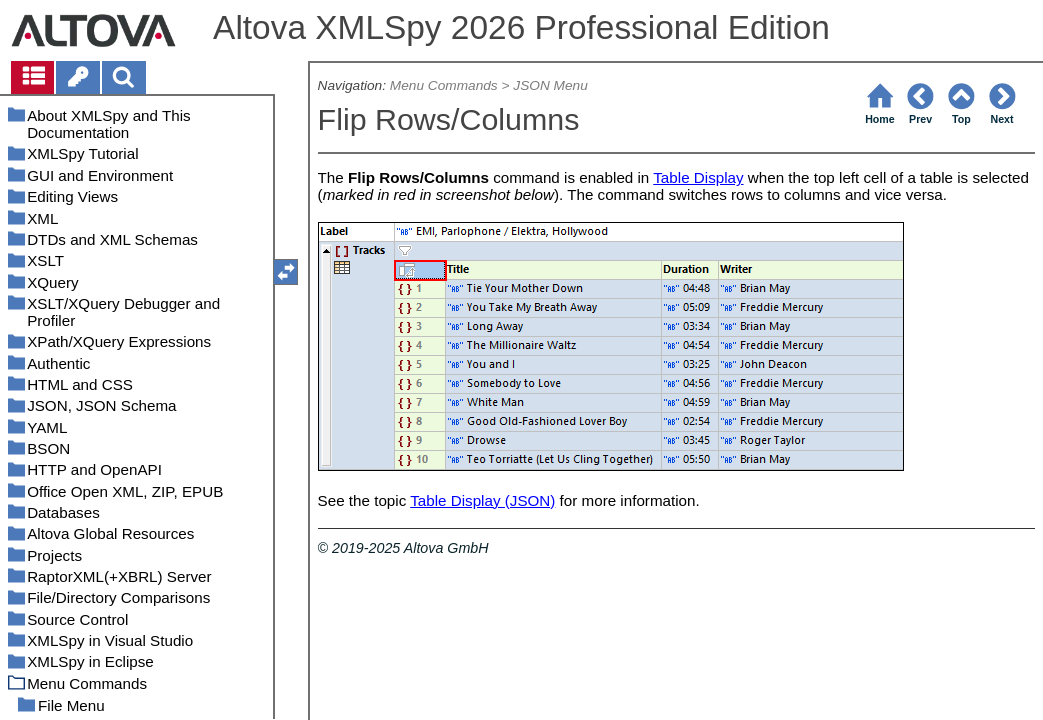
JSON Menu (550, 85)
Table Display (698, 177)
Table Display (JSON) (482, 500)
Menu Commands (444, 85)
